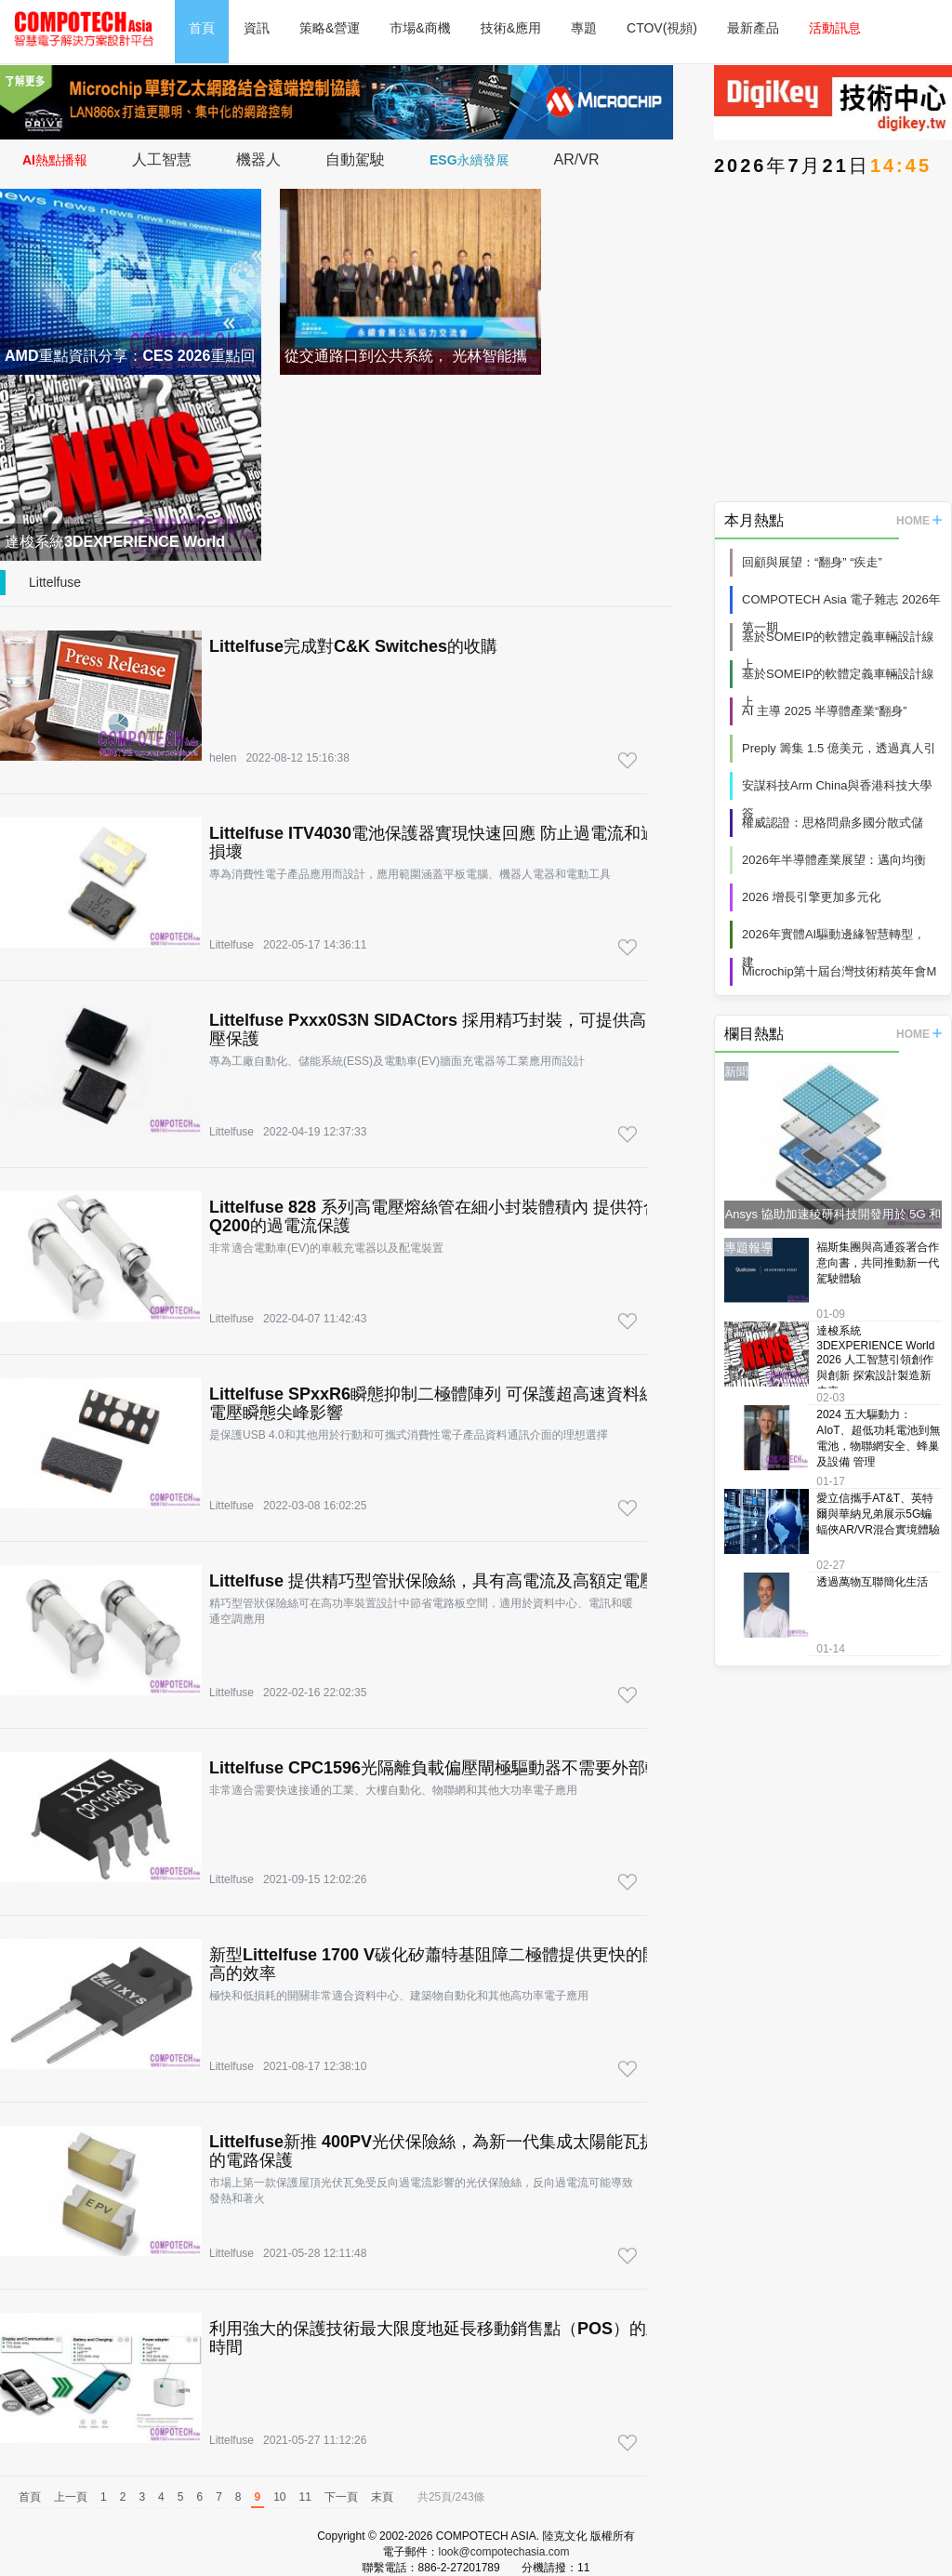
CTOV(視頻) (662, 27)
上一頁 (70, 2496)
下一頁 (341, 2496)
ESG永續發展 (469, 160)
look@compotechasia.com (504, 2551)
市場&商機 (420, 27)
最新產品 (753, 27)
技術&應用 (511, 27)
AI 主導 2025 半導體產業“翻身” (824, 711)
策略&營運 (329, 27)
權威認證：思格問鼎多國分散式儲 (832, 823)
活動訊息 (835, 27)
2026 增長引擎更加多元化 (811, 897)
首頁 (202, 27)
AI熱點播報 (54, 160)
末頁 (382, 2496)
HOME (919, 520)
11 (305, 2496)
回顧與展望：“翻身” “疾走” (812, 562)
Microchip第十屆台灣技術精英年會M (839, 971)
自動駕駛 (355, 159)
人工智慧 (162, 159)
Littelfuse (55, 582)
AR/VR (577, 159)
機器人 (258, 159)
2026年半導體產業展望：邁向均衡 (834, 860)
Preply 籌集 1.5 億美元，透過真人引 (839, 748)
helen (222, 757)
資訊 (257, 27)
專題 (584, 27)
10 (279, 2496)
